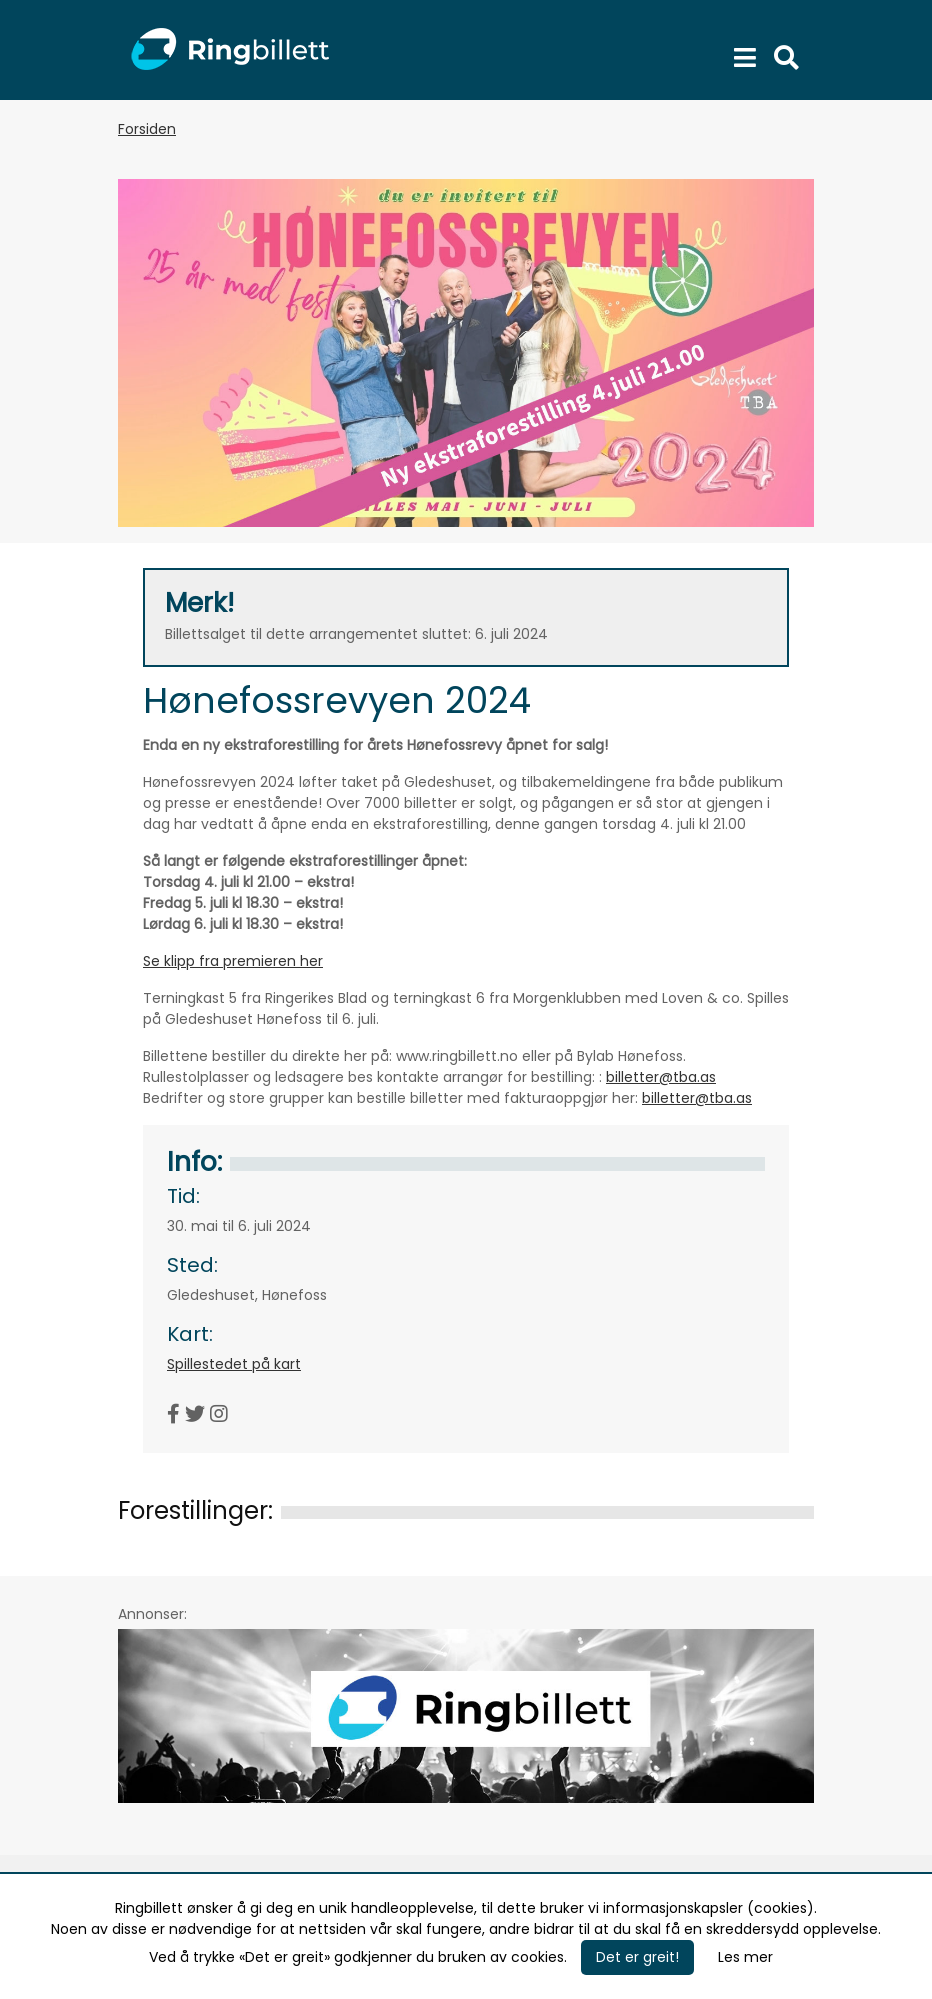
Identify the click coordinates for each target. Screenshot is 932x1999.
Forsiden (147, 129)
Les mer (745, 1957)
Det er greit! (637, 1957)
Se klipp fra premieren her (233, 961)
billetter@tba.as (661, 1077)
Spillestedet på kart (234, 1364)
